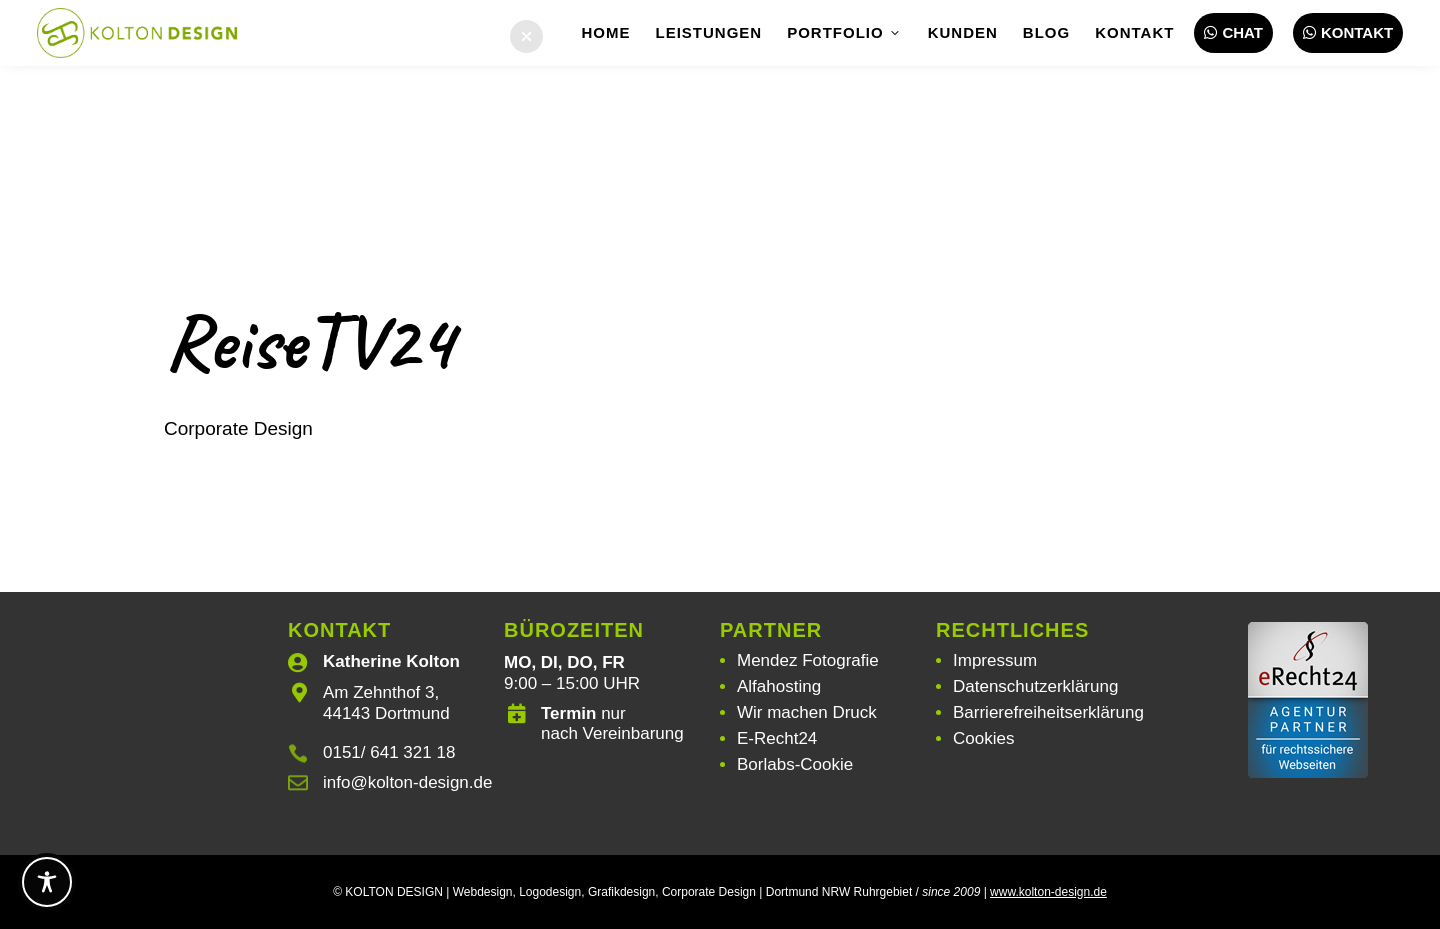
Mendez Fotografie (808, 660)
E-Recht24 (777, 738)
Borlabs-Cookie (795, 764)
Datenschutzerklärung (1035, 686)
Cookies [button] (983, 738)
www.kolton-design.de (1048, 892)
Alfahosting (779, 686)
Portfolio (845, 32)
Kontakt (1134, 32)
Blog (1046, 32)
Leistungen (709, 32)
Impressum (995, 660)
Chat (1233, 32)
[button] (526, 36)
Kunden (963, 32)
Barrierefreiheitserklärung (1048, 712)
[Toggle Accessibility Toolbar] (47, 882)
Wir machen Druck (807, 712)
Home (606, 32)
